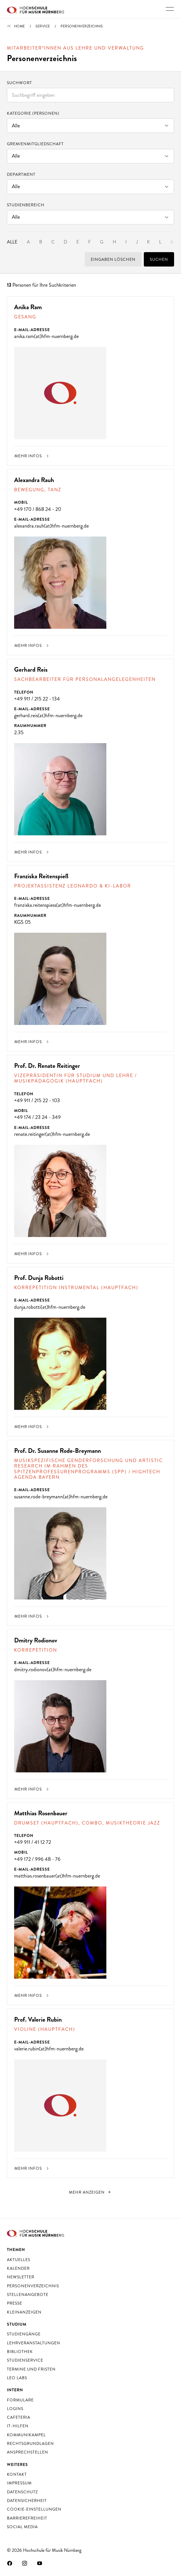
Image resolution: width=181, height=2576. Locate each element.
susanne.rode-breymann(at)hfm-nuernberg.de (61, 1496)
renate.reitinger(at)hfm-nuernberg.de (52, 1134)
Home (19, 26)
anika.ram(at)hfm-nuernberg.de (46, 336)
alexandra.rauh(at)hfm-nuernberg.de (51, 526)
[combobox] (90, 95)
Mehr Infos (32, 456)
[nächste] (90, 2192)
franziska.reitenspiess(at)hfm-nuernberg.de (57, 905)
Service (42, 26)
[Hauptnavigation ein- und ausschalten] (170, 9)
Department (21, 174)
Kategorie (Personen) (33, 113)
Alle (12, 242)
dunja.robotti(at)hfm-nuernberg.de (49, 1307)
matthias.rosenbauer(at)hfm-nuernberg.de (57, 1876)
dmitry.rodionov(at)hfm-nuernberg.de (52, 1669)
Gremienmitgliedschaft (35, 143)
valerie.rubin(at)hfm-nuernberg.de (49, 2048)
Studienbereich (25, 205)
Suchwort (19, 82)
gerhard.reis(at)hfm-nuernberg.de (48, 715)
